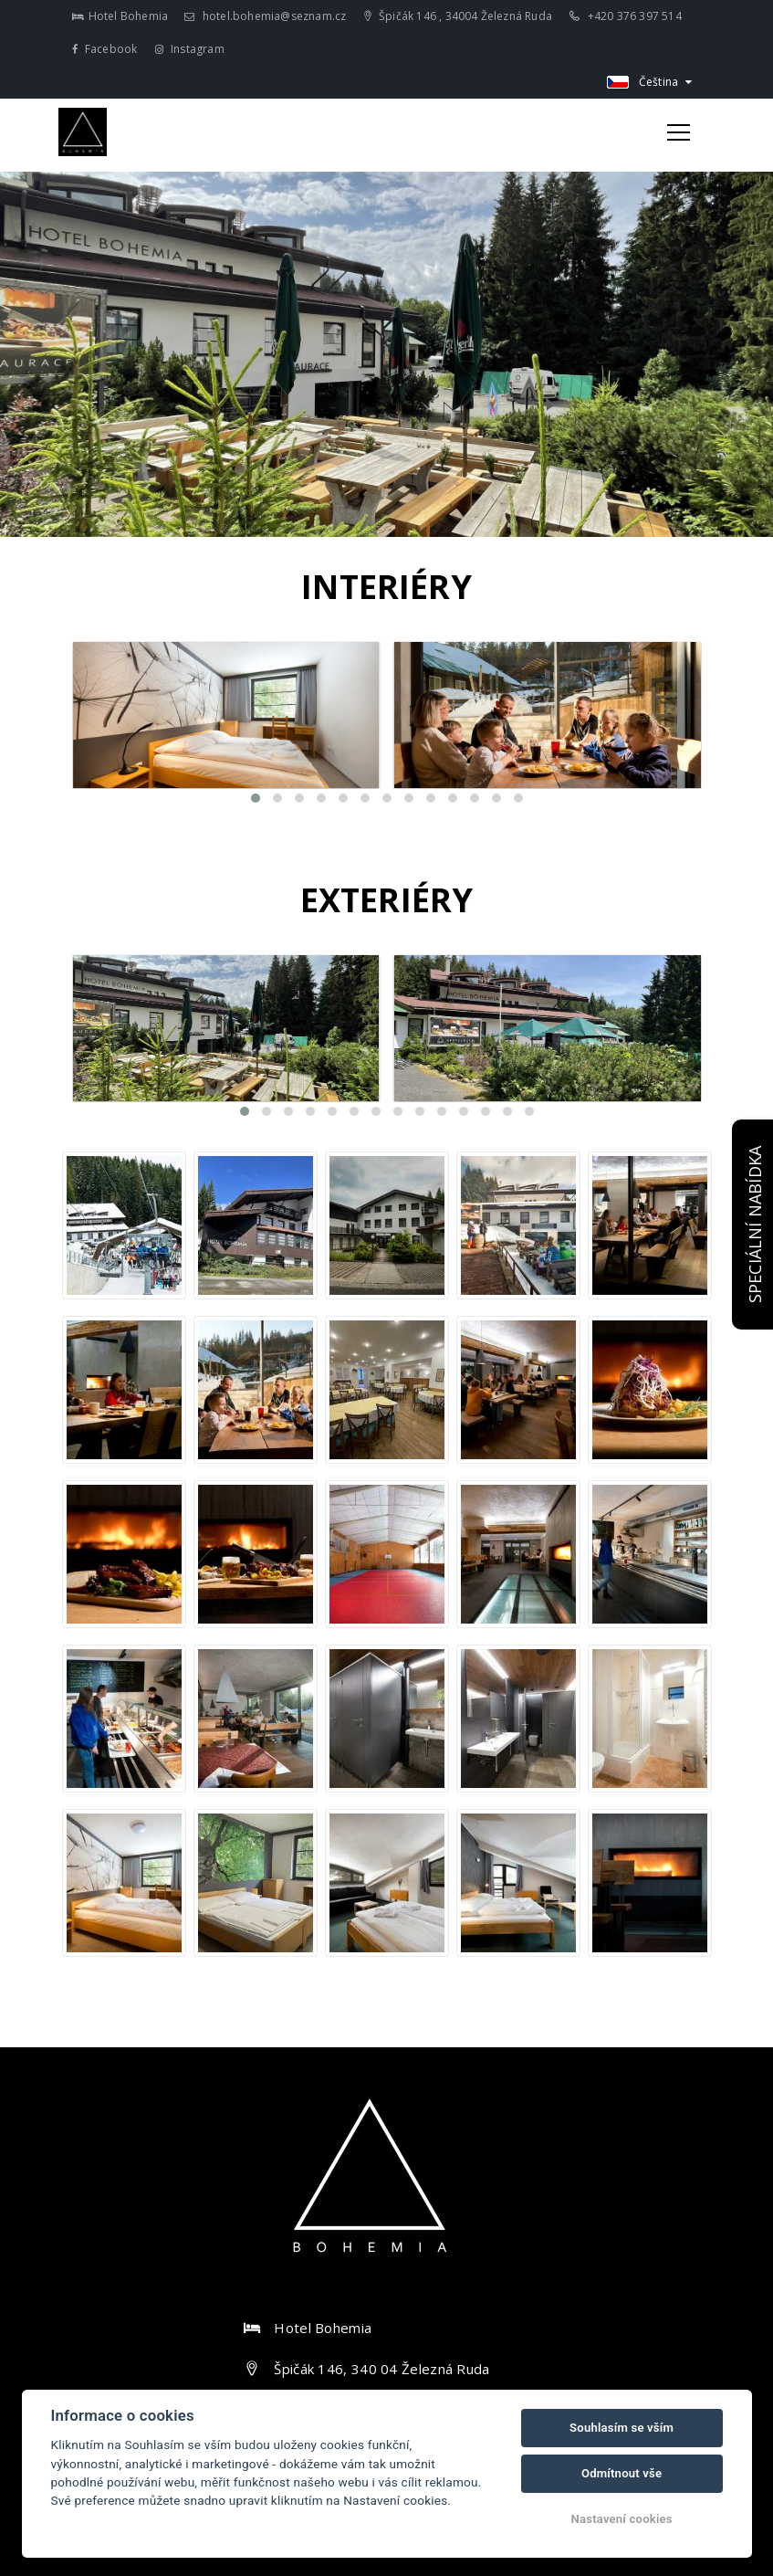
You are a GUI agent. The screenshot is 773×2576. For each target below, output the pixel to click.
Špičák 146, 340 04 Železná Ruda (381, 2369)
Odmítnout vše (621, 2473)
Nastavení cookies (622, 2519)
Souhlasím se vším (621, 2427)
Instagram (190, 49)
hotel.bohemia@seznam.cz (265, 16)
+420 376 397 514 (625, 16)
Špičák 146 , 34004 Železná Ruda (458, 16)
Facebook (105, 49)
